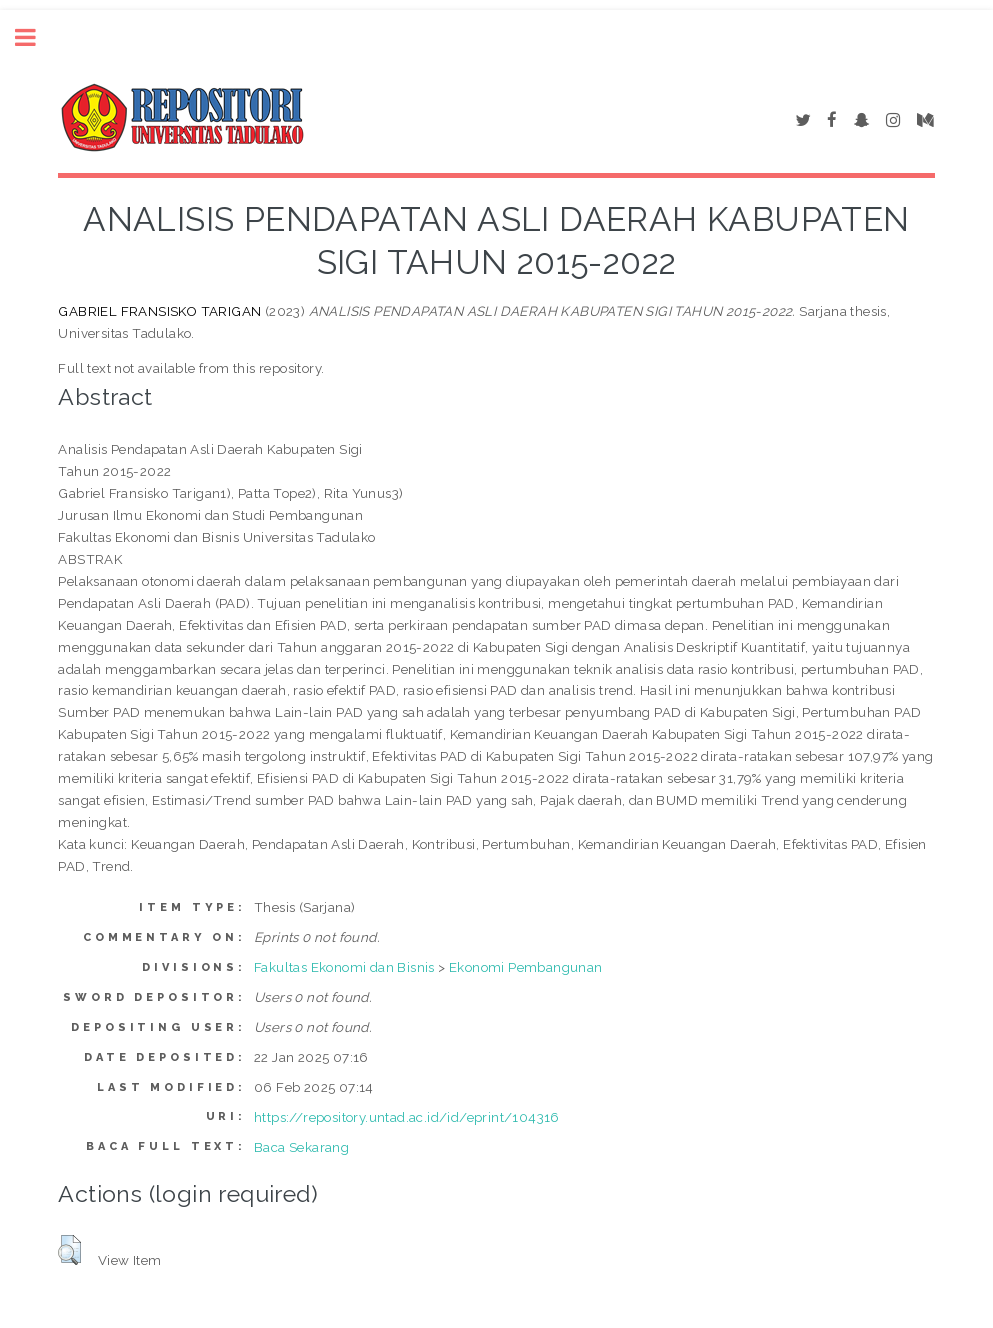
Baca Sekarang (301, 1147)
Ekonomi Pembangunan (526, 967)
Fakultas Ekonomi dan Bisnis (344, 967)
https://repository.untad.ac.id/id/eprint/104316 (407, 1117)
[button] (69, 1250)
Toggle (36, 37)
